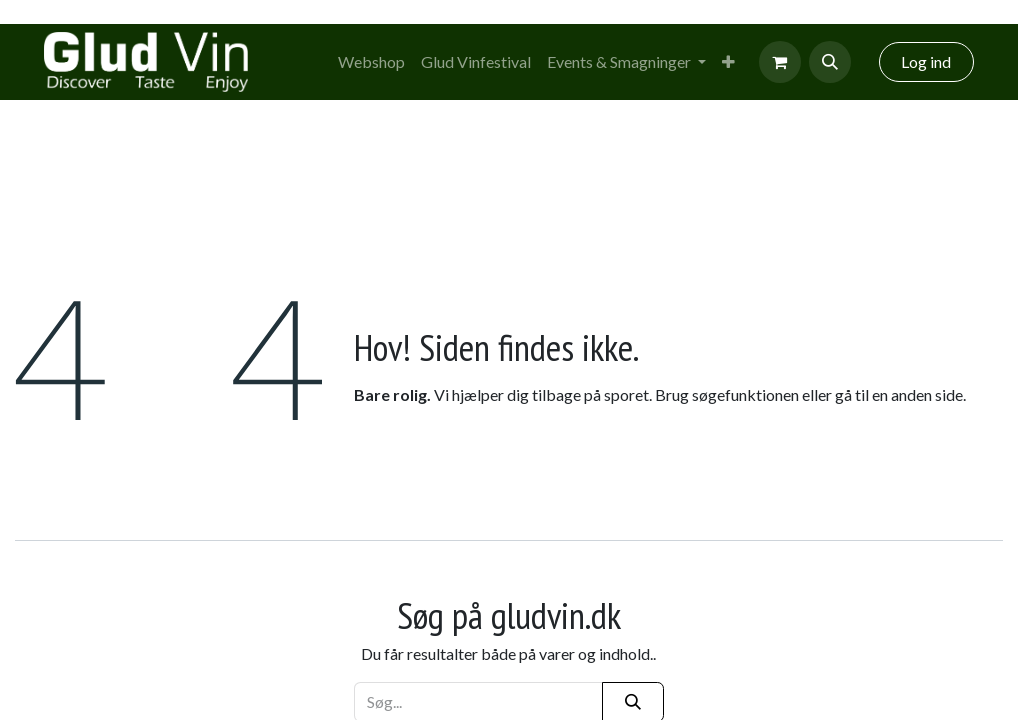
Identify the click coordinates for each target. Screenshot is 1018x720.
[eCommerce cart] (780, 62)
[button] (830, 62)
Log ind (926, 61)
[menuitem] (371, 62)
